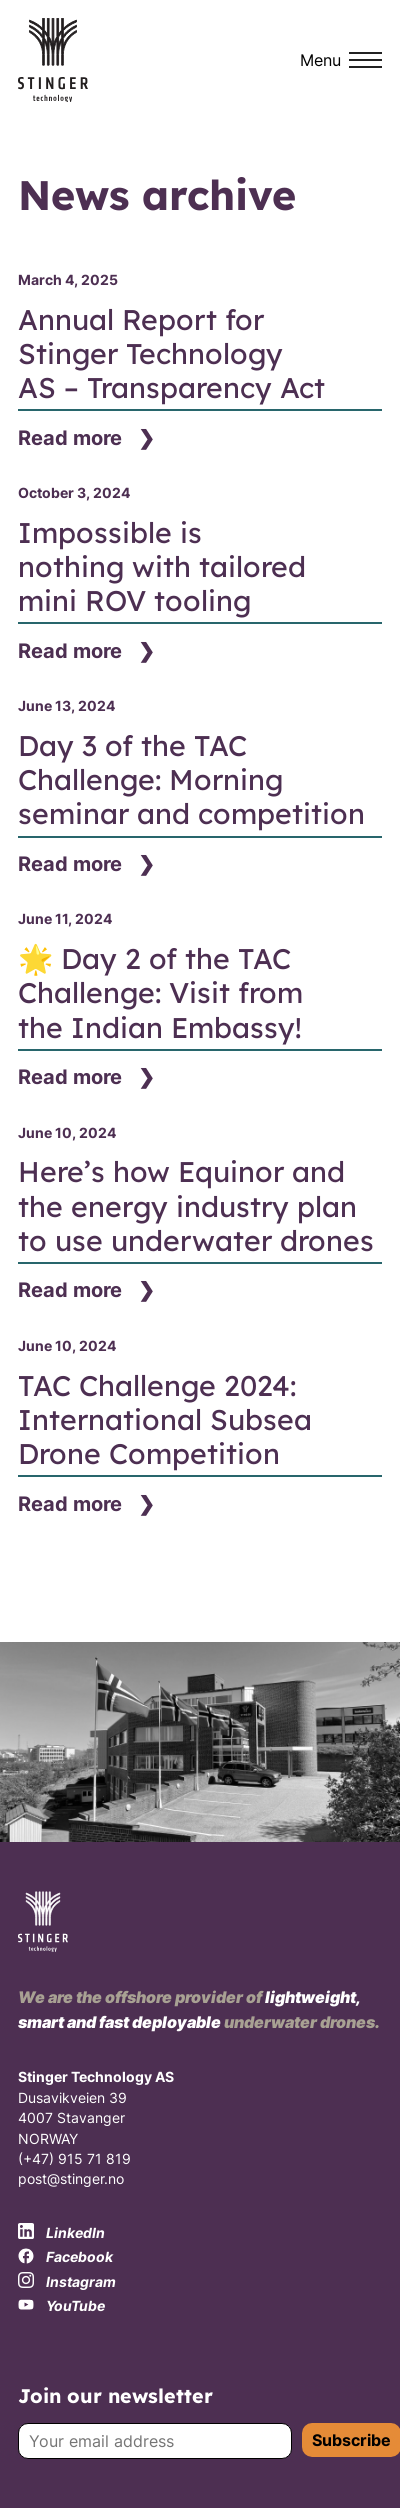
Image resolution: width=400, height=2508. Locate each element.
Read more (70, 438)
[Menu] (341, 60)
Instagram (67, 2281)
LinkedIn (61, 2232)
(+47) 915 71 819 (74, 2159)
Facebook (65, 2257)
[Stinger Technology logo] (53, 60)
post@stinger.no (71, 2179)
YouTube (61, 2306)
